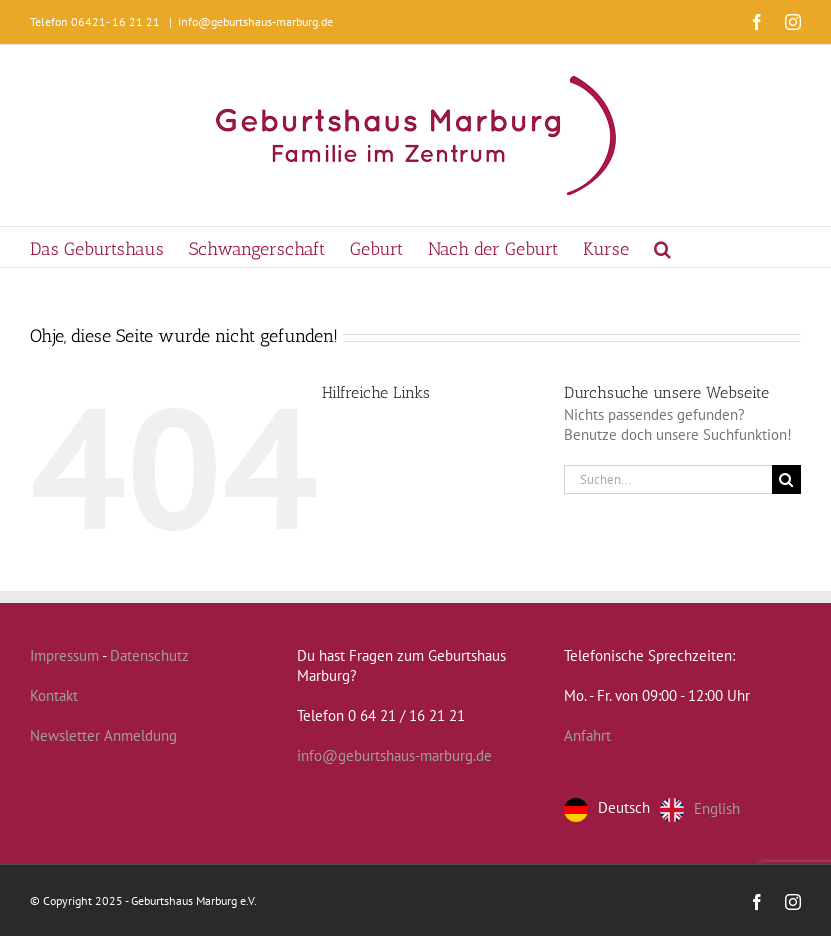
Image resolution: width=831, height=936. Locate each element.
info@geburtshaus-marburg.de (255, 21)
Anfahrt (587, 735)
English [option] (717, 807)
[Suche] (786, 479)
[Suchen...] (668, 479)
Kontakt (54, 695)
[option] (700, 810)
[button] (662, 247)
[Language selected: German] (657, 810)
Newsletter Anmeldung (103, 735)
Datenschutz (149, 655)
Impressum (64, 655)
